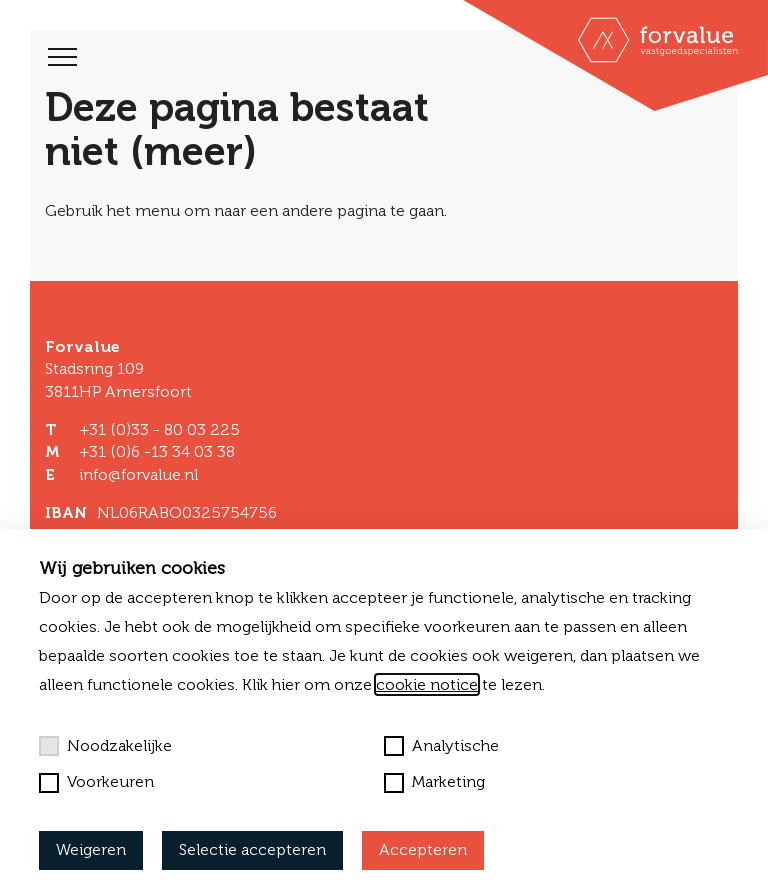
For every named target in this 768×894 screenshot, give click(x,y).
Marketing (434, 782)
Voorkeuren (96, 782)
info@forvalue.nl (138, 474)
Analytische (441, 746)
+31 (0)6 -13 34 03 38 (157, 451)
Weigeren (91, 849)
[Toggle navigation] (62, 57)
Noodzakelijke (105, 746)
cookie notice (427, 684)
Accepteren (423, 849)
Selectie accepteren (252, 849)
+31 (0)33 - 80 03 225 (159, 429)
